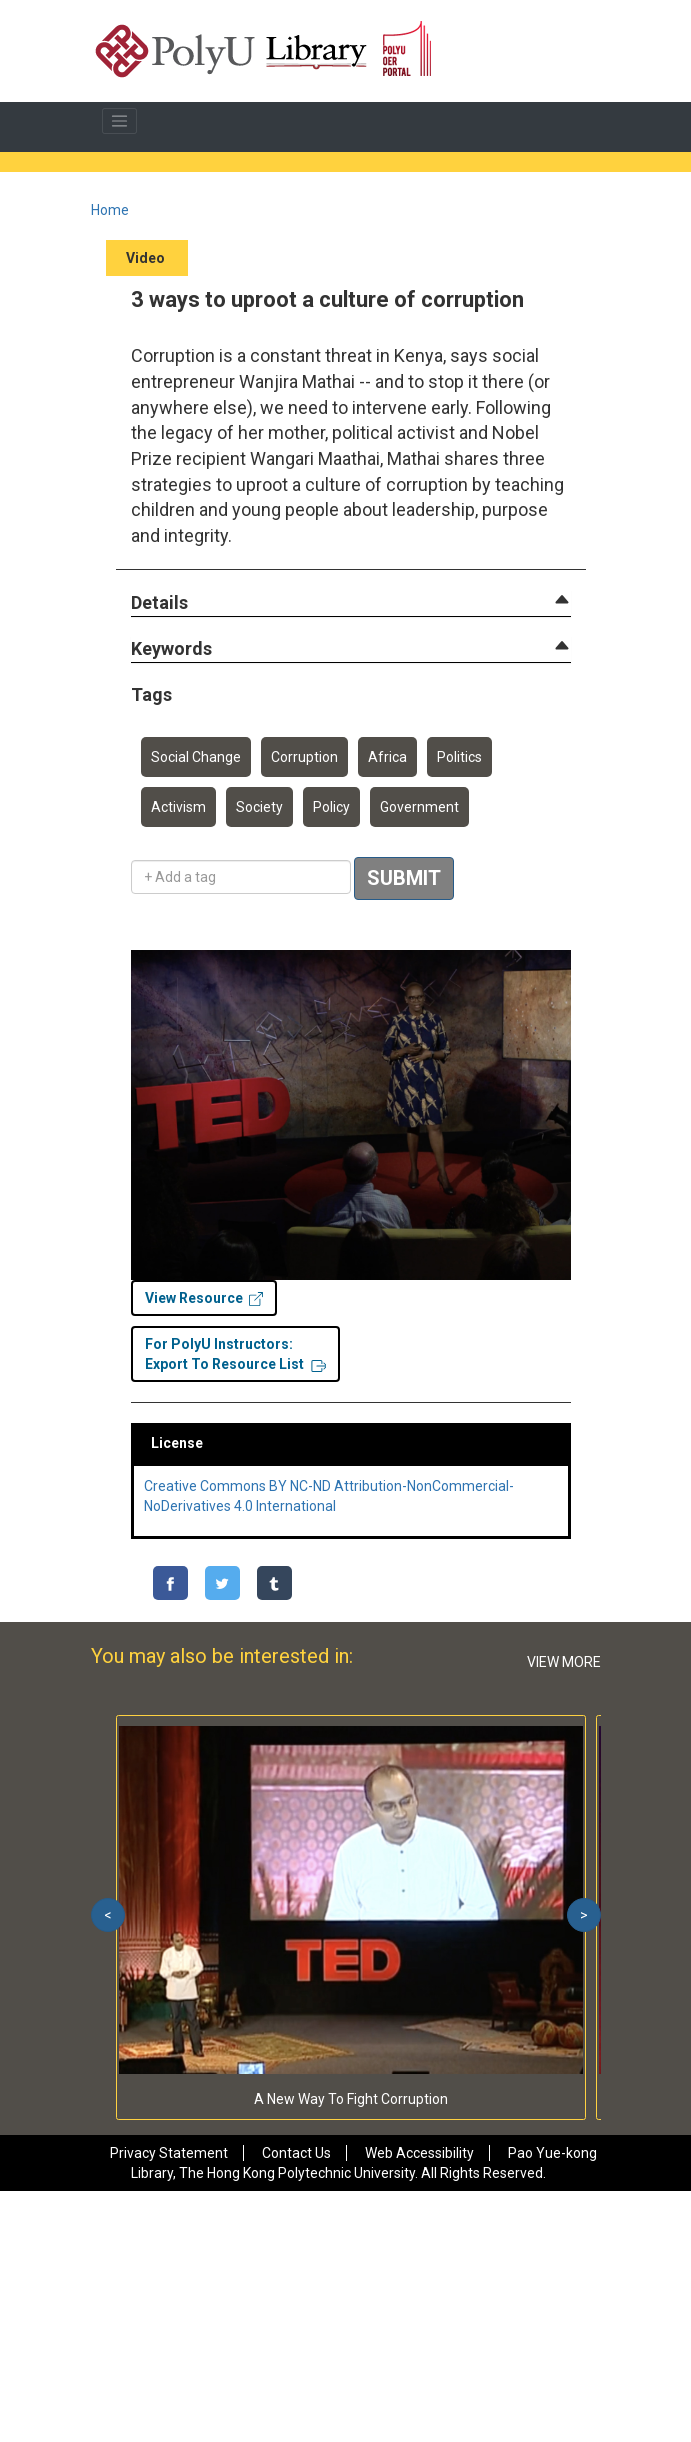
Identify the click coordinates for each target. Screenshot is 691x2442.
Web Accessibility (419, 2153)
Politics (459, 757)
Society (259, 807)
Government (419, 807)
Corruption (304, 757)
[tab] (351, 603)
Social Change (196, 757)
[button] (159, 603)
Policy (331, 807)
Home (110, 210)
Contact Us (296, 2153)
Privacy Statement (169, 2153)
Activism (178, 807)
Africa (387, 757)
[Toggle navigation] (120, 121)
